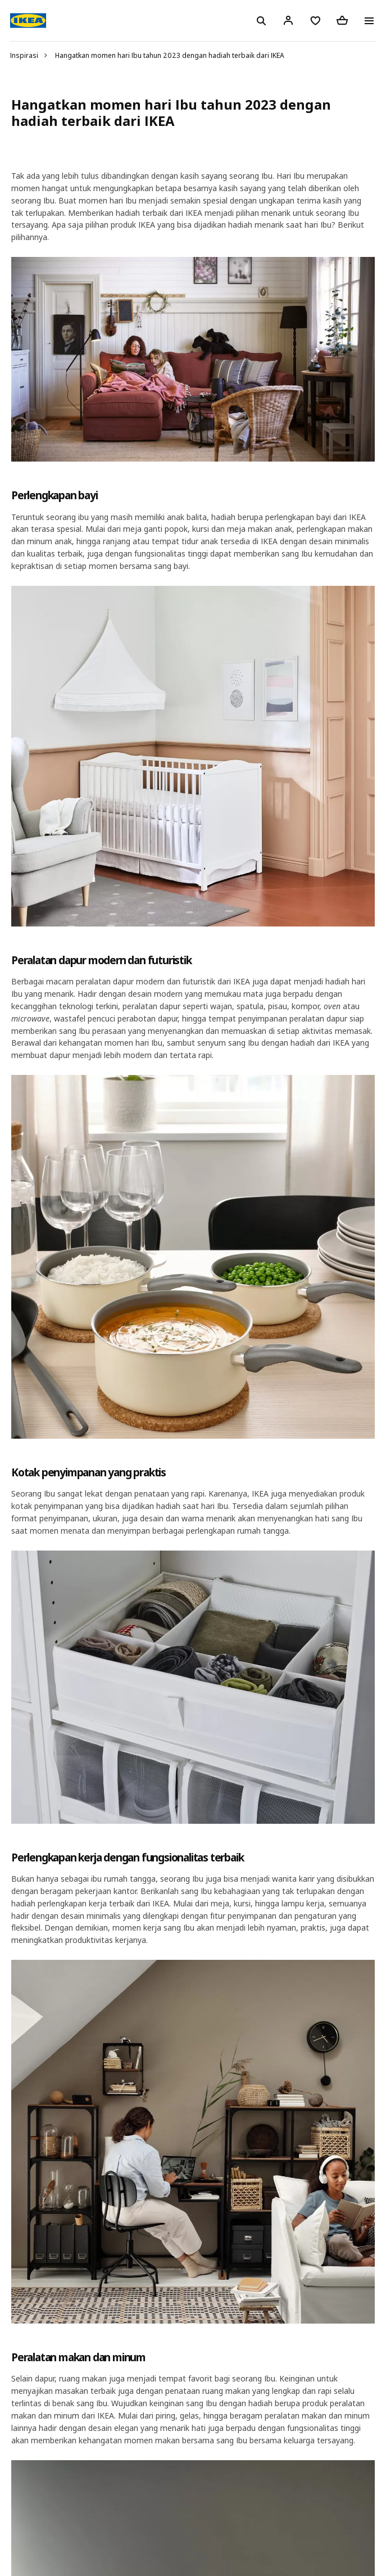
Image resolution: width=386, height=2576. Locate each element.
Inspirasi (24, 55)
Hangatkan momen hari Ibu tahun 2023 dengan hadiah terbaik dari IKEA (169, 55)
